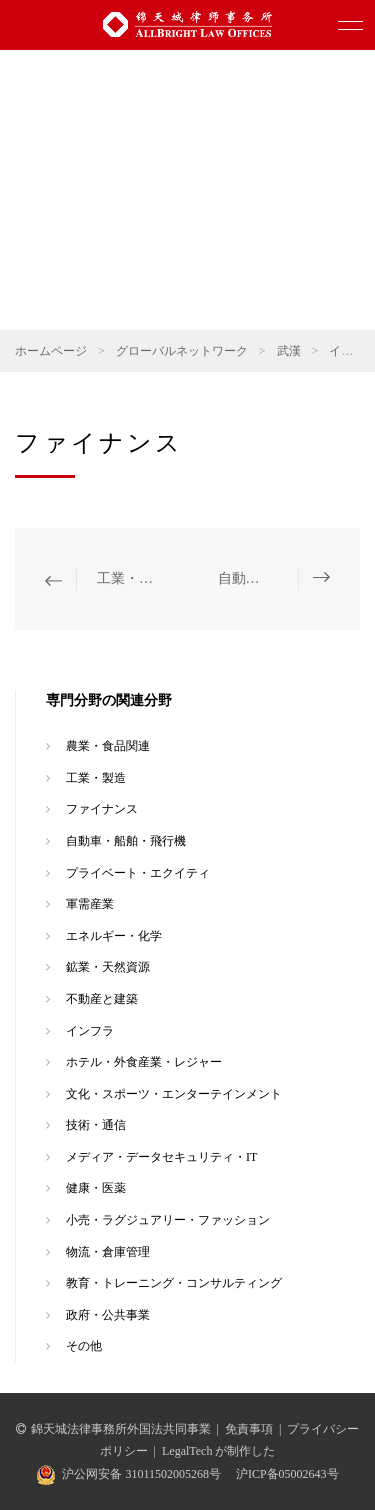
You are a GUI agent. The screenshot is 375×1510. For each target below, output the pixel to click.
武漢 (289, 351)
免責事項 (249, 1429)
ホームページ (51, 351)
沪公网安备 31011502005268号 (141, 1474)
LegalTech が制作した (218, 1451)
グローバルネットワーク (182, 351)
